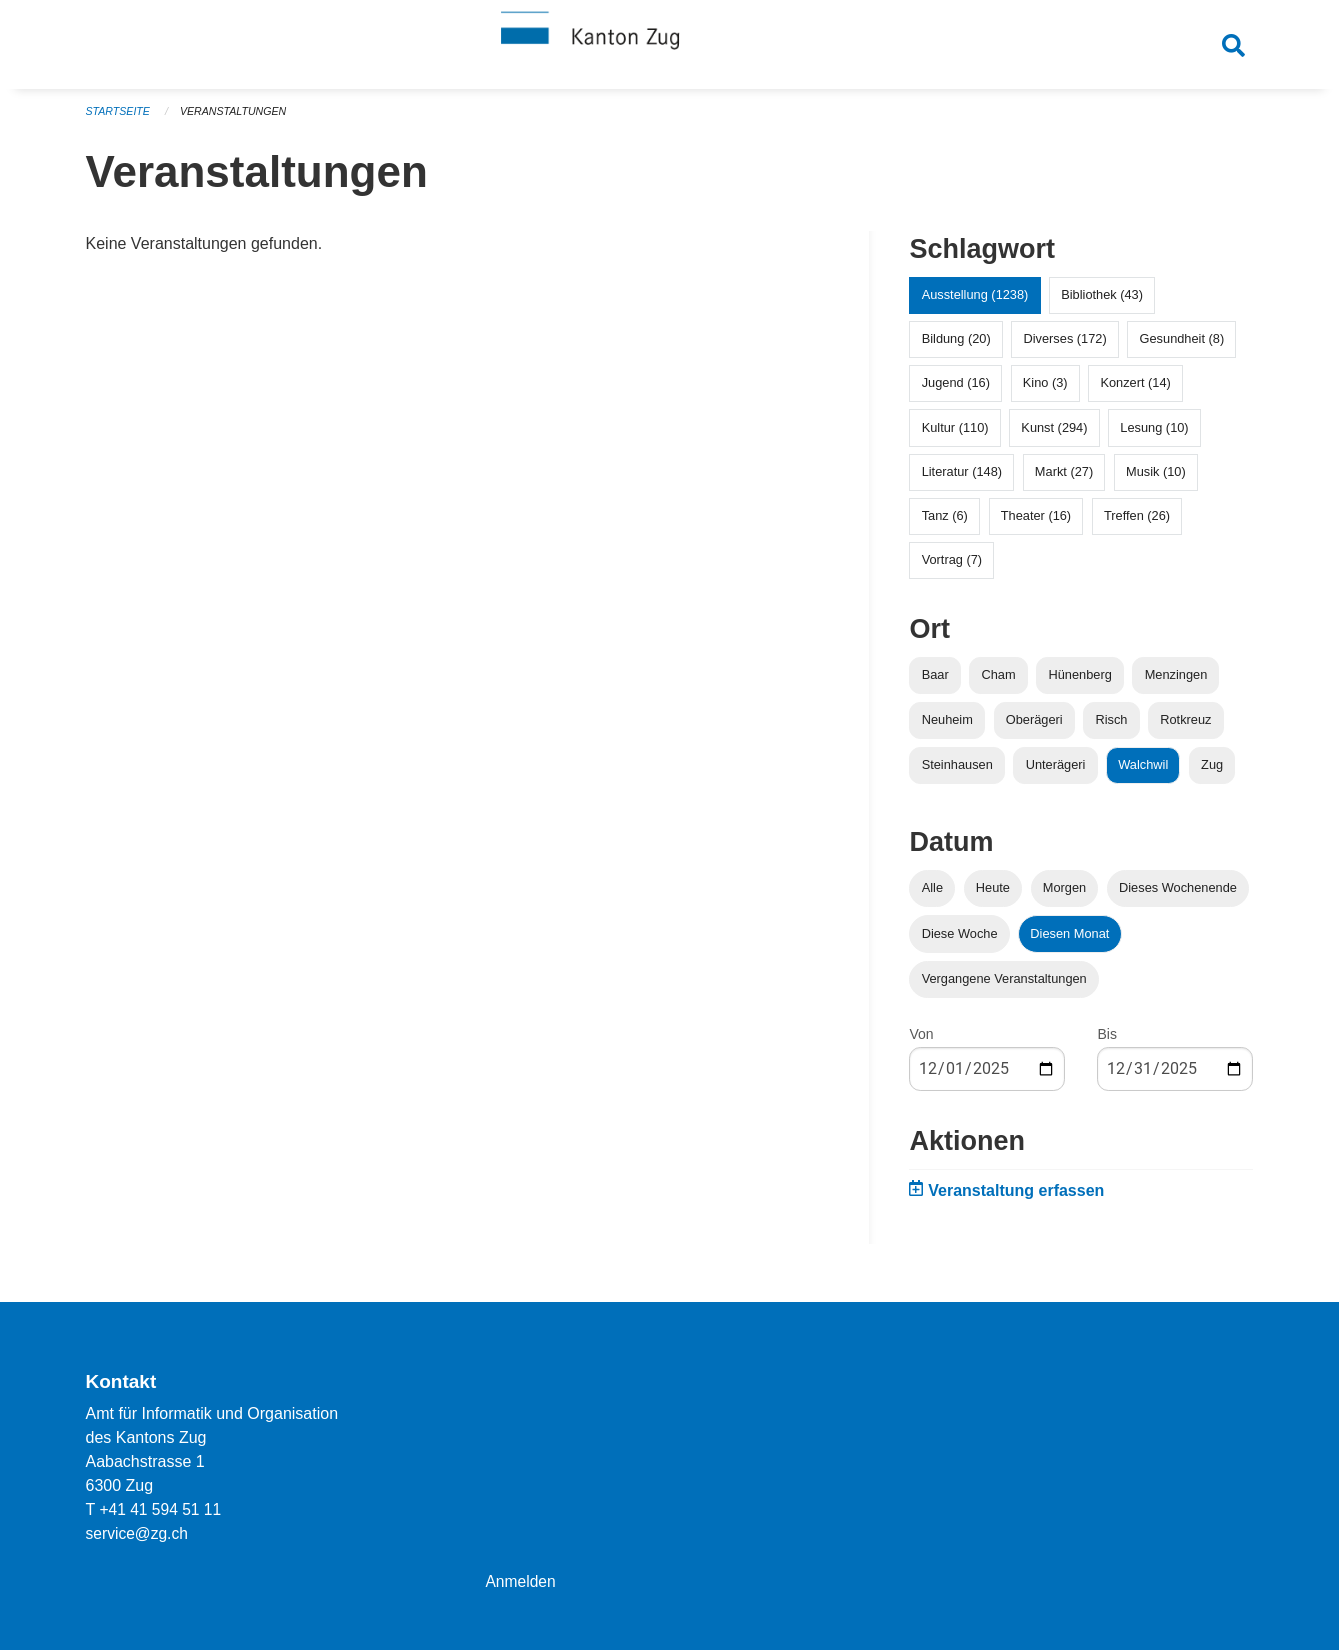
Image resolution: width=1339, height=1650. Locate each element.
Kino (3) (1045, 391)
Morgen (1064, 896)
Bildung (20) (956, 347)
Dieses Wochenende (1178, 896)
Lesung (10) (1154, 435)
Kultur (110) (955, 435)
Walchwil (1143, 773)
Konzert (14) (1135, 391)
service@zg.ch (138, 1533)
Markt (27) (1064, 480)
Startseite (119, 120)
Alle (932, 896)
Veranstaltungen (237, 120)
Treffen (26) (1137, 524)
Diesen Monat (1069, 941)
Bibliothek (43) (1102, 303)
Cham (999, 683)
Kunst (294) (1054, 435)
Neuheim (947, 728)
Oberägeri (1034, 728)
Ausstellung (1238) (975, 303)
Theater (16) (1036, 524)
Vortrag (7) (952, 568)
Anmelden (521, 1581)
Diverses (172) (1065, 347)
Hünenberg (1079, 683)
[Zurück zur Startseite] (670, 48)
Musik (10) (1156, 480)
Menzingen (1176, 683)
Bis (1106, 1043)
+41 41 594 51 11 (161, 1509)
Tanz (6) (945, 524)
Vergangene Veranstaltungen (1004, 987)
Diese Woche (960, 941)
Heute (993, 896)
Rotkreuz (1185, 728)
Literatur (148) (962, 480)
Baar (935, 683)
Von (921, 1043)
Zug (1212, 773)
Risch (1111, 728)
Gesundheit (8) (1182, 347)
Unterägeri (1056, 773)
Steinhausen (957, 773)
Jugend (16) (956, 391)
